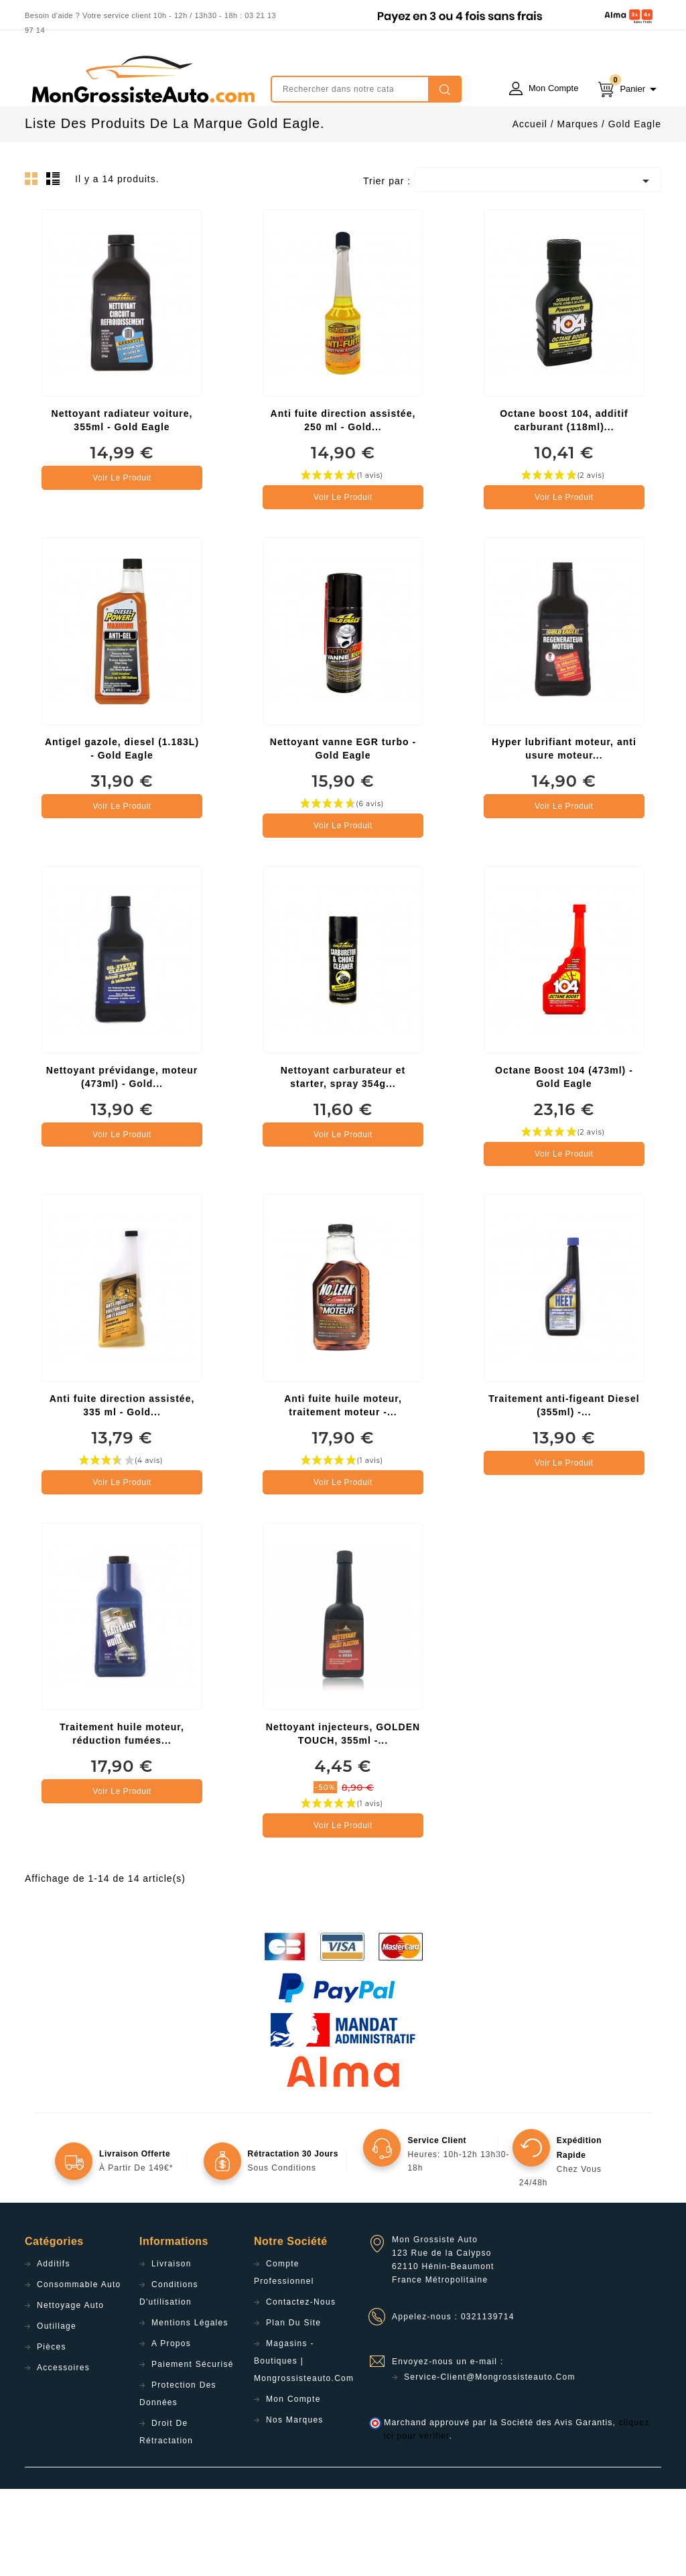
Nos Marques (295, 2507)
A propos (171, 2430)
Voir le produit (121, 565)
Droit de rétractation (166, 2519)
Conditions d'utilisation (168, 2380)
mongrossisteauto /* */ (142, 79)
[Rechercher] (366, 89)
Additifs (53, 2351)
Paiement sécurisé (192, 2451)
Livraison (171, 2351)
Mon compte (293, 2486)
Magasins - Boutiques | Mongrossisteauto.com (304, 2448)
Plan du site (293, 2409)
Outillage (56, 2413)
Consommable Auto (79, 2371)
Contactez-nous (301, 2389)
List (55, 269)
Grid (35, 269)
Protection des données (177, 2480)
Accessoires (63, 2454)
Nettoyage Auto (70, 2392)
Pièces (51, 2434)
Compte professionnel (284, 2359)
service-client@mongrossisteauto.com (489, 2464)
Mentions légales (189, 2409)
